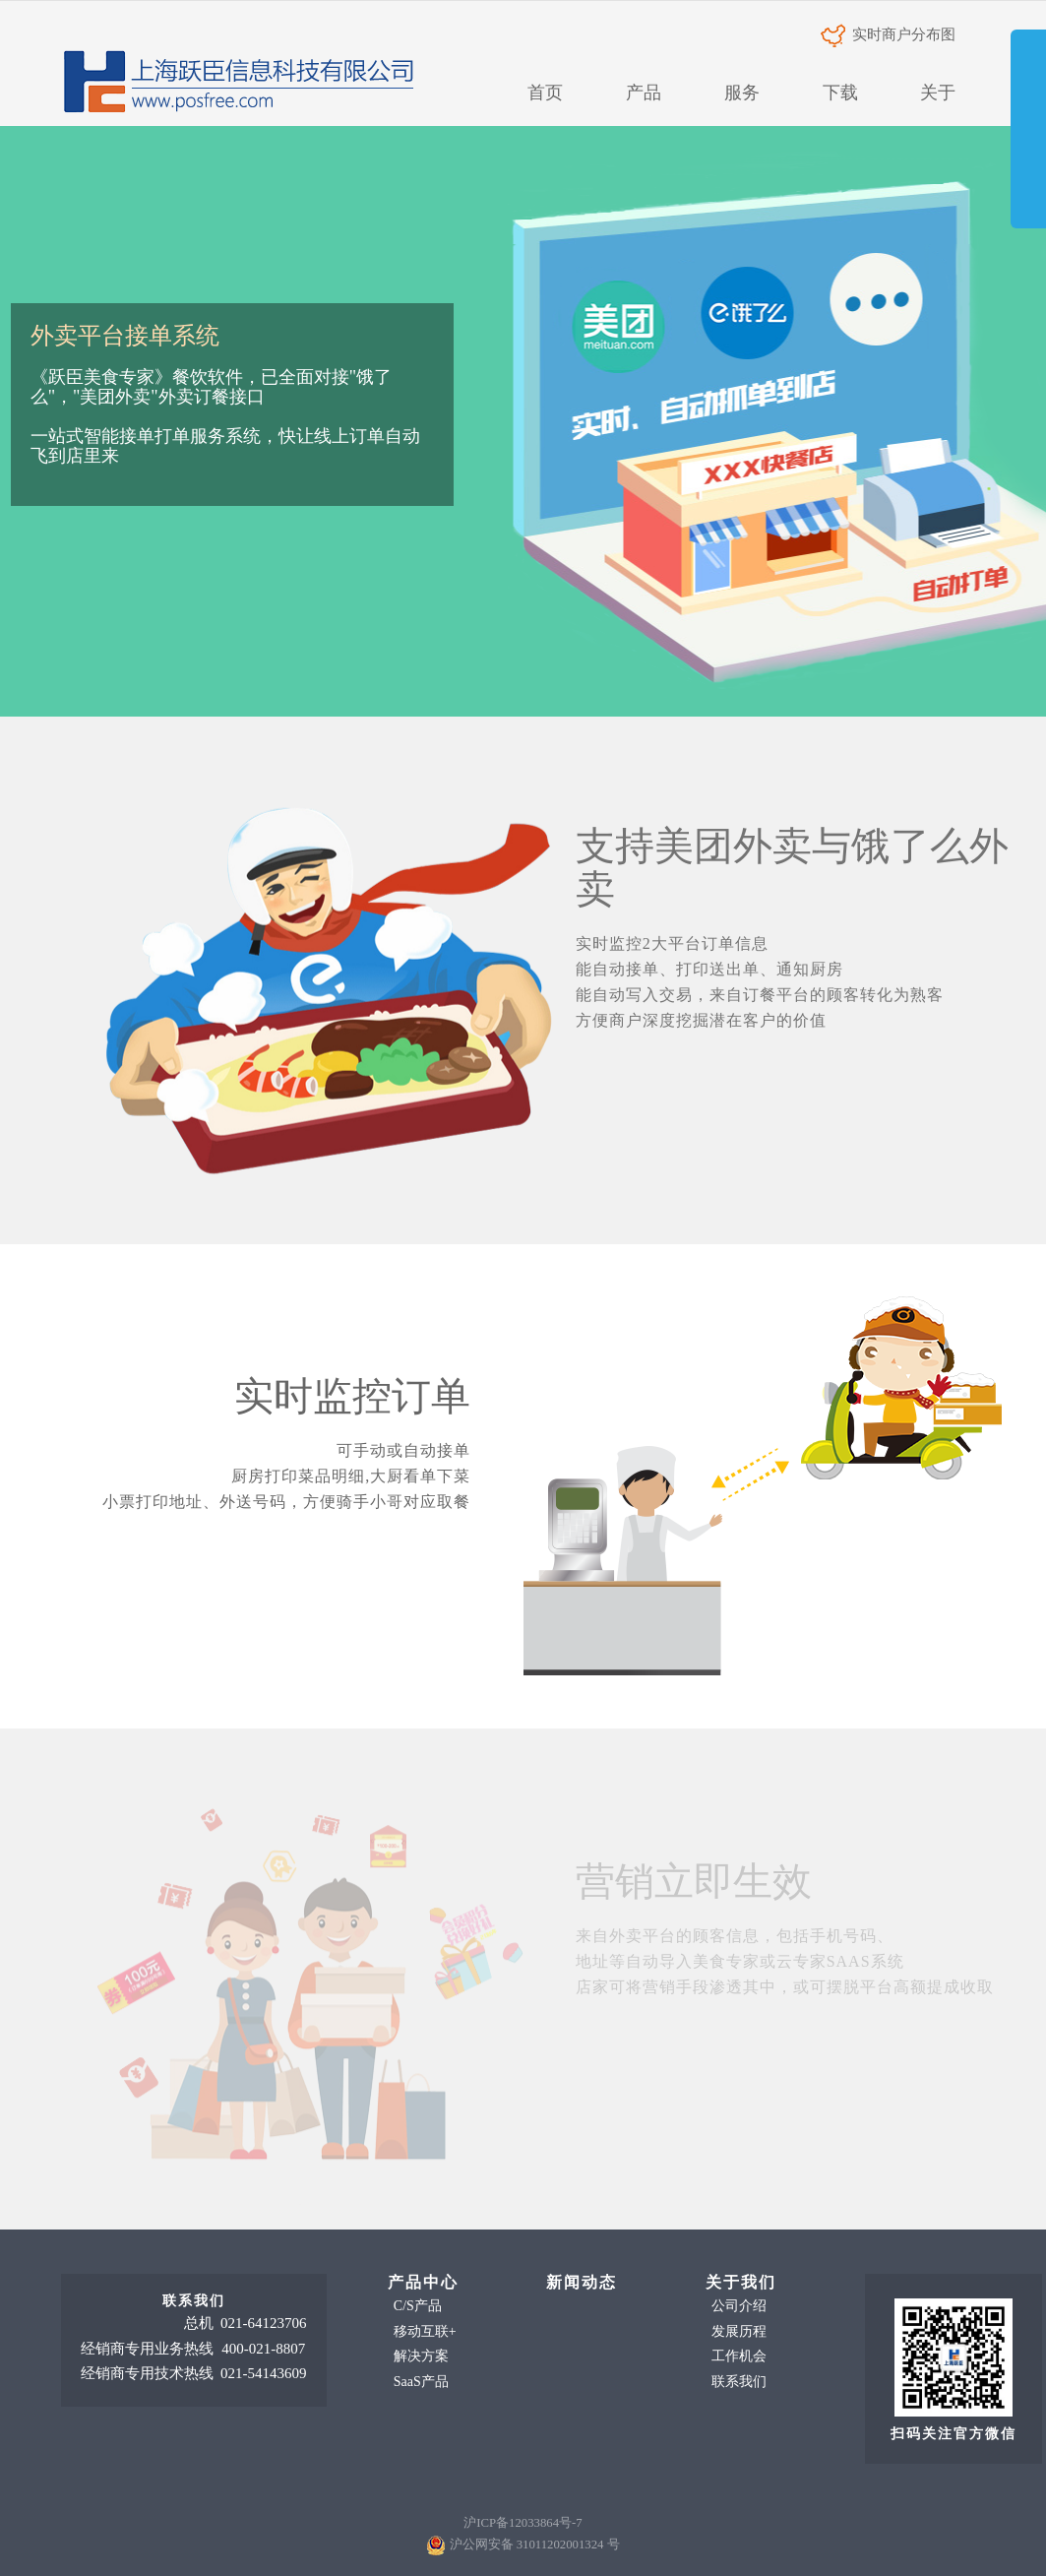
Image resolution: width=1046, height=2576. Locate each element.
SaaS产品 (421, 2381)
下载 (840, 92)
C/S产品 (418, 2305)
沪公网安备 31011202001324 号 (535, 2544)
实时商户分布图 (888, 34)
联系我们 (739, 2381)
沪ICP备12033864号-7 (522, 2523)
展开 (1028, 142)
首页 (545, 92)
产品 (643, 92)
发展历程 (739, 2331)
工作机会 (739, 2356)
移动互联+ (425, 2331)
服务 (742, 92)
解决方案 (421, 2356)
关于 (937, 92)
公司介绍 (739, 2305)
